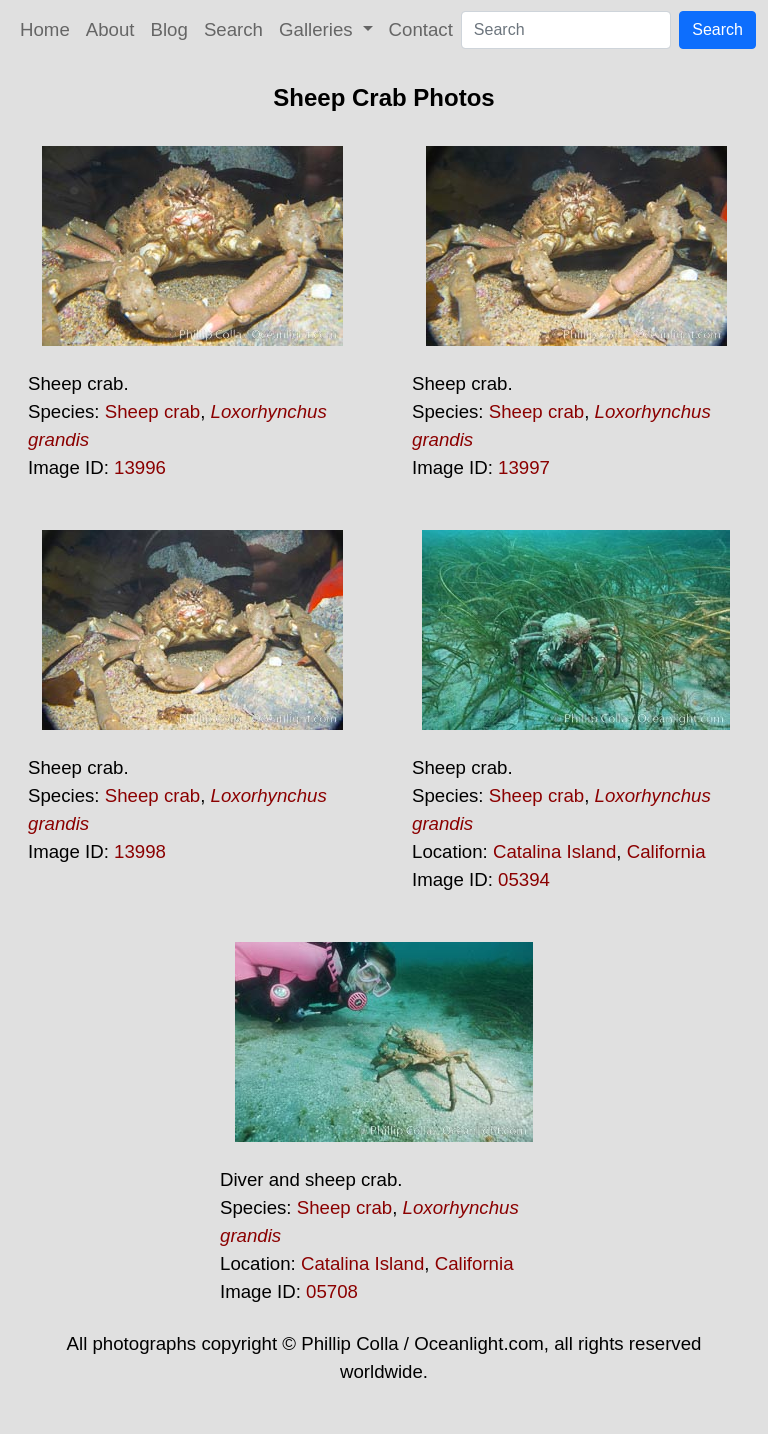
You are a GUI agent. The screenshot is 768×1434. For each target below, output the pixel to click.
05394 (524, 879)
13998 (140, 851)
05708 (332, 1291)
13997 (524, 467)
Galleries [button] (318, 29)
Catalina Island (554, 851)
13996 (140, 467)
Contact (421, 29)
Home (45, 29)
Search (233, 29)
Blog (169, 29)
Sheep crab (152, 411)
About (110, 29)
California (666, 851)
